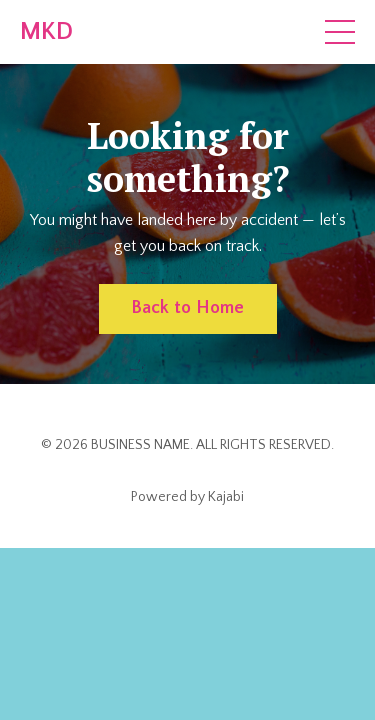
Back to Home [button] (188, 308)
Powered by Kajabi (187, 497)
